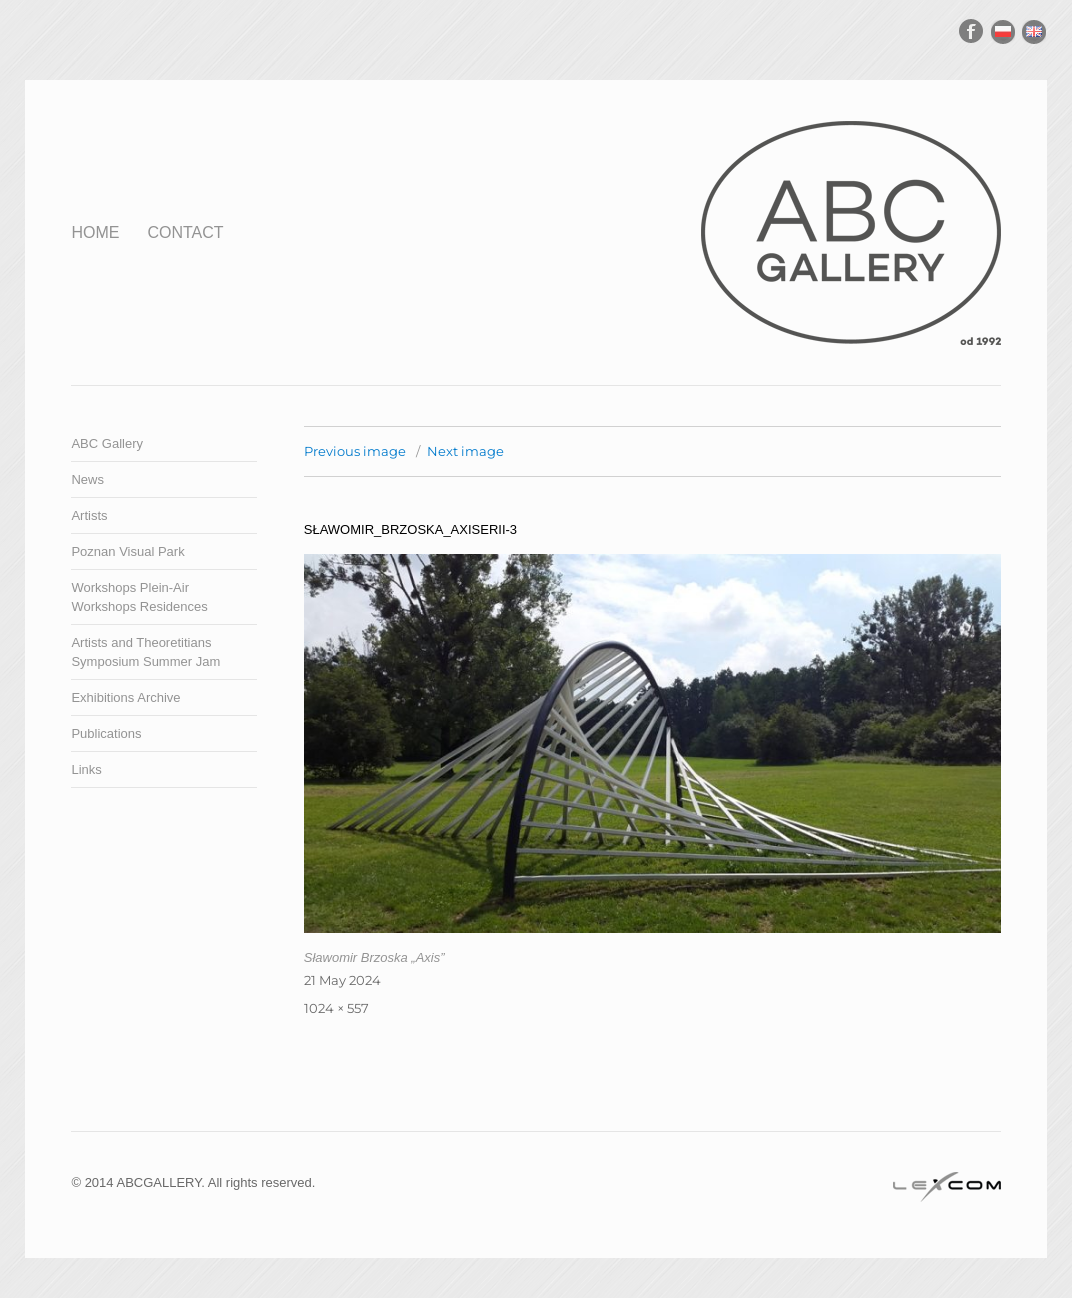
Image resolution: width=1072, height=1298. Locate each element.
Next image (465, 451)
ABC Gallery (107, 443)
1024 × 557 (336, 1008)
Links (86, 769)
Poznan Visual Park (127, 551)
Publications (106, 733)
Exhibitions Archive (125, 697)
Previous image (355, 451)
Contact (185, 232)
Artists (89, 515)
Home (95, 232)
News (87, 479)
